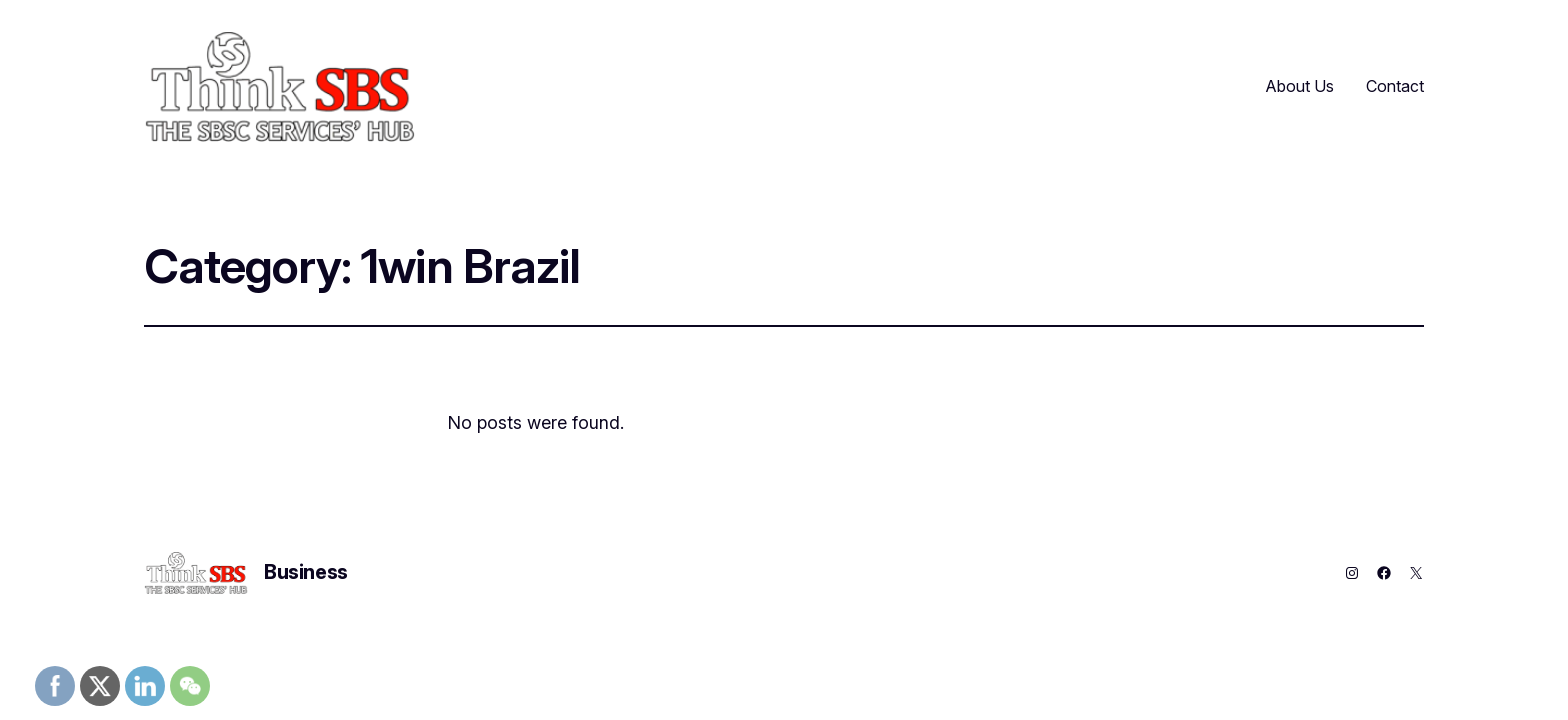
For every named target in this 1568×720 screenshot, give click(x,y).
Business (306, 572)
